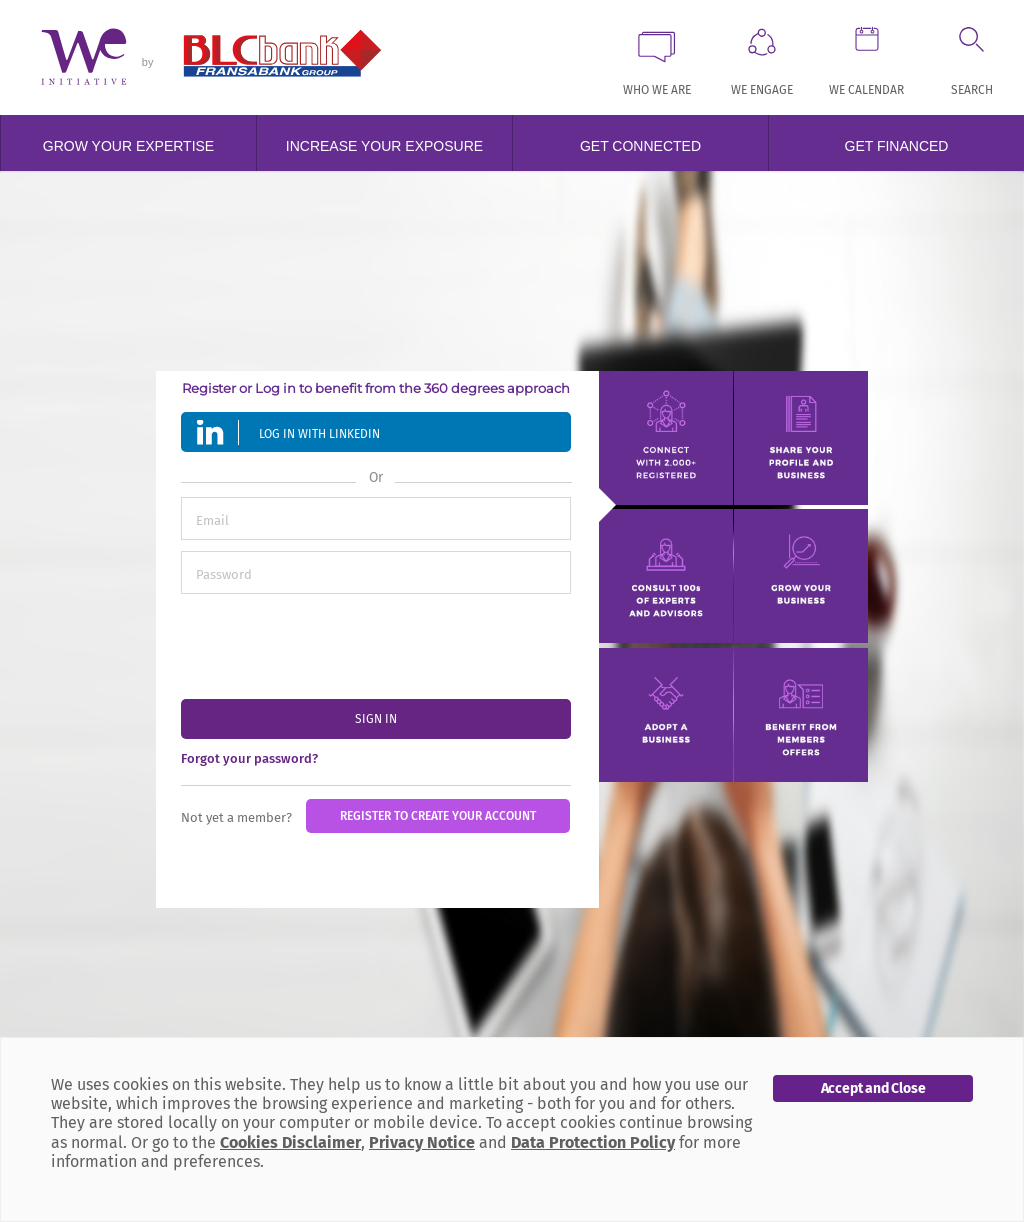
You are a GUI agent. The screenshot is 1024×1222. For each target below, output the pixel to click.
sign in (376, 719)
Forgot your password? (249, 758)
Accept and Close (873, 1088)
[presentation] (333, 644)
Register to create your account (438, 816)
